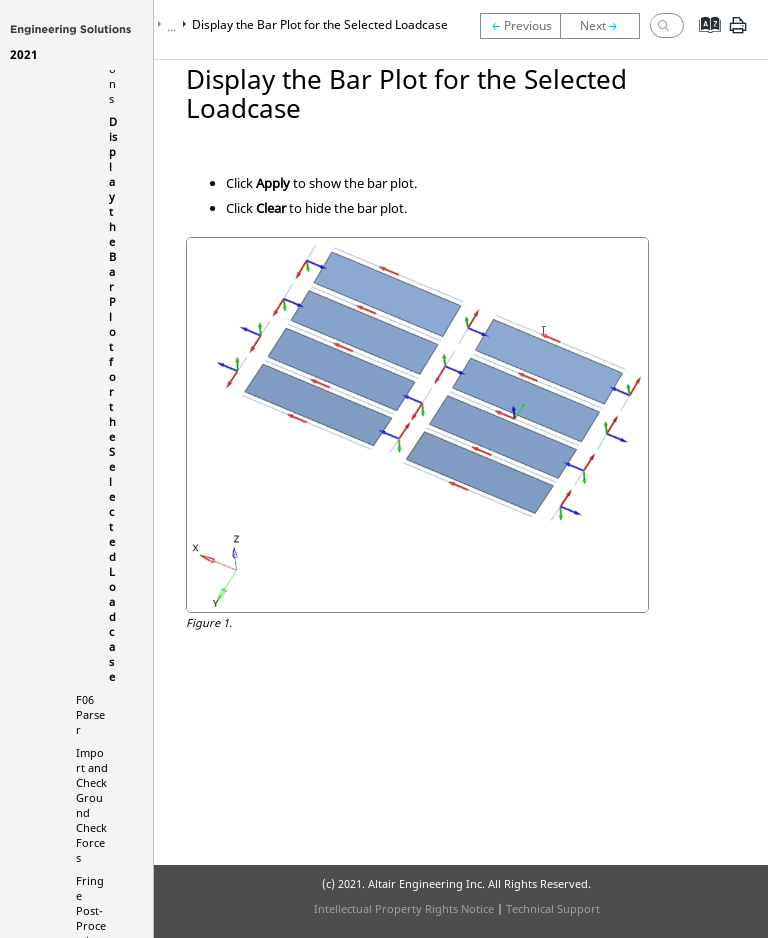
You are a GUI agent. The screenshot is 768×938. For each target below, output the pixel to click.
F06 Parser (90, 714)
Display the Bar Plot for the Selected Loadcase (320, 24)
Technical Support (553, 908)
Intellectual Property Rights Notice (404, 908)
